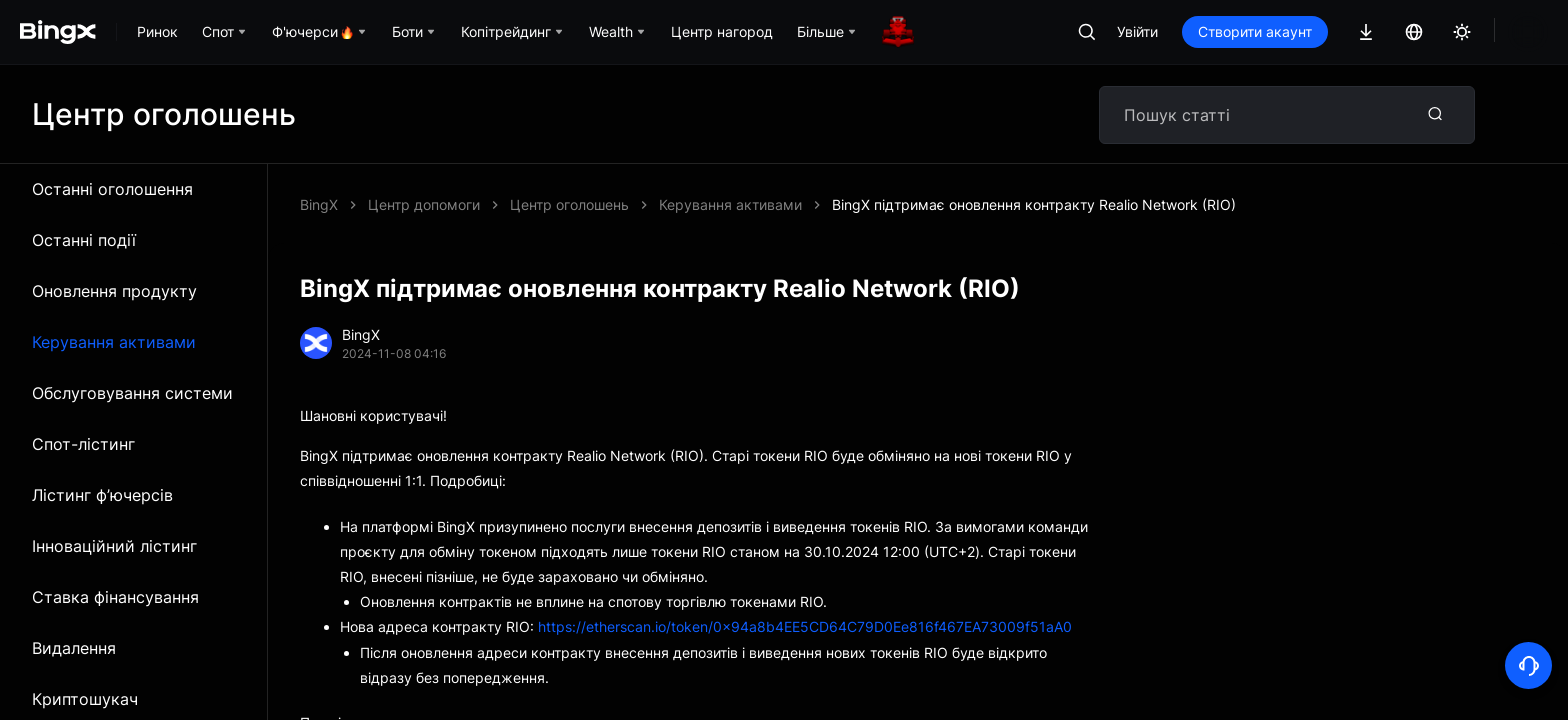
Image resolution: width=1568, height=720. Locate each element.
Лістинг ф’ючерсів (102, 495)
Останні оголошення (112, 189)
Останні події (84, 240)
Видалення (74, 648)
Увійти (1137, 31)
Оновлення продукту (114, 291)
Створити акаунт (1255, 31)
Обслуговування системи (132, 393)
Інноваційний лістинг (114, 546)
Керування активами (114, 342)
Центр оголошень (569, 204)
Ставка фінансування (115, 597)
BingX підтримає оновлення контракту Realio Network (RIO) (1034, 204)
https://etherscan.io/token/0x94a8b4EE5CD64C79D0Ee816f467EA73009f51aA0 (805, 626)
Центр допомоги (424, 204)
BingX (319, 204)
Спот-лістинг (83, 444)
